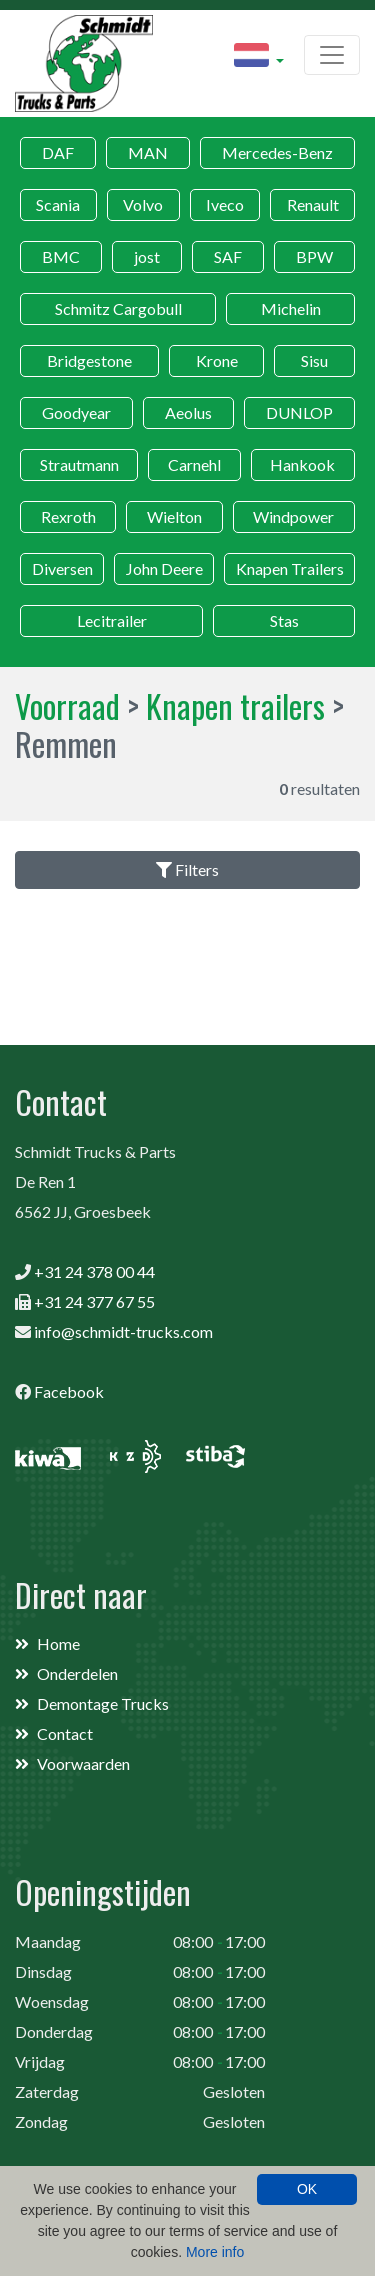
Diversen (62, 568)
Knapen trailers (235, 705)
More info (215, 2252)
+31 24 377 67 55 (94, 1301)
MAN (148, 152)
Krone (217, 360)
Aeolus (188, 412)
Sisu (314, 360)
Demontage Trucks (103, 1703)
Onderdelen (77, 1673)
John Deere (164, 568)
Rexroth (68, 516)
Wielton (174, 516)
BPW (314, 256)
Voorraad (67, 705)
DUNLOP (299, 412)
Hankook (302, 464)
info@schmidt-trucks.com (123, 1331)
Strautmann (79, 464)
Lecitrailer (112, 620)
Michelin (291, 308)
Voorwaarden (83, 1763)
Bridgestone (89, 360)
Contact (65, 1733)
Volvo (143, 204)
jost (147, 256)
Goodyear (76, 412)
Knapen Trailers (290, 568)
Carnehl (194, 464)
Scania (58, 204)
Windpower (293, 516)
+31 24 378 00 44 (94, 1271)
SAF (228, 256)
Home (58, 1643)
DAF (58, 152)
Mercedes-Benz (277, 152)
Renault (313, 204)
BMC (61, 256)
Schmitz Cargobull (118, 308)
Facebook (69, 1391)
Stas (284, 620)
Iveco (225, 204)
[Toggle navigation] (332, 55)
